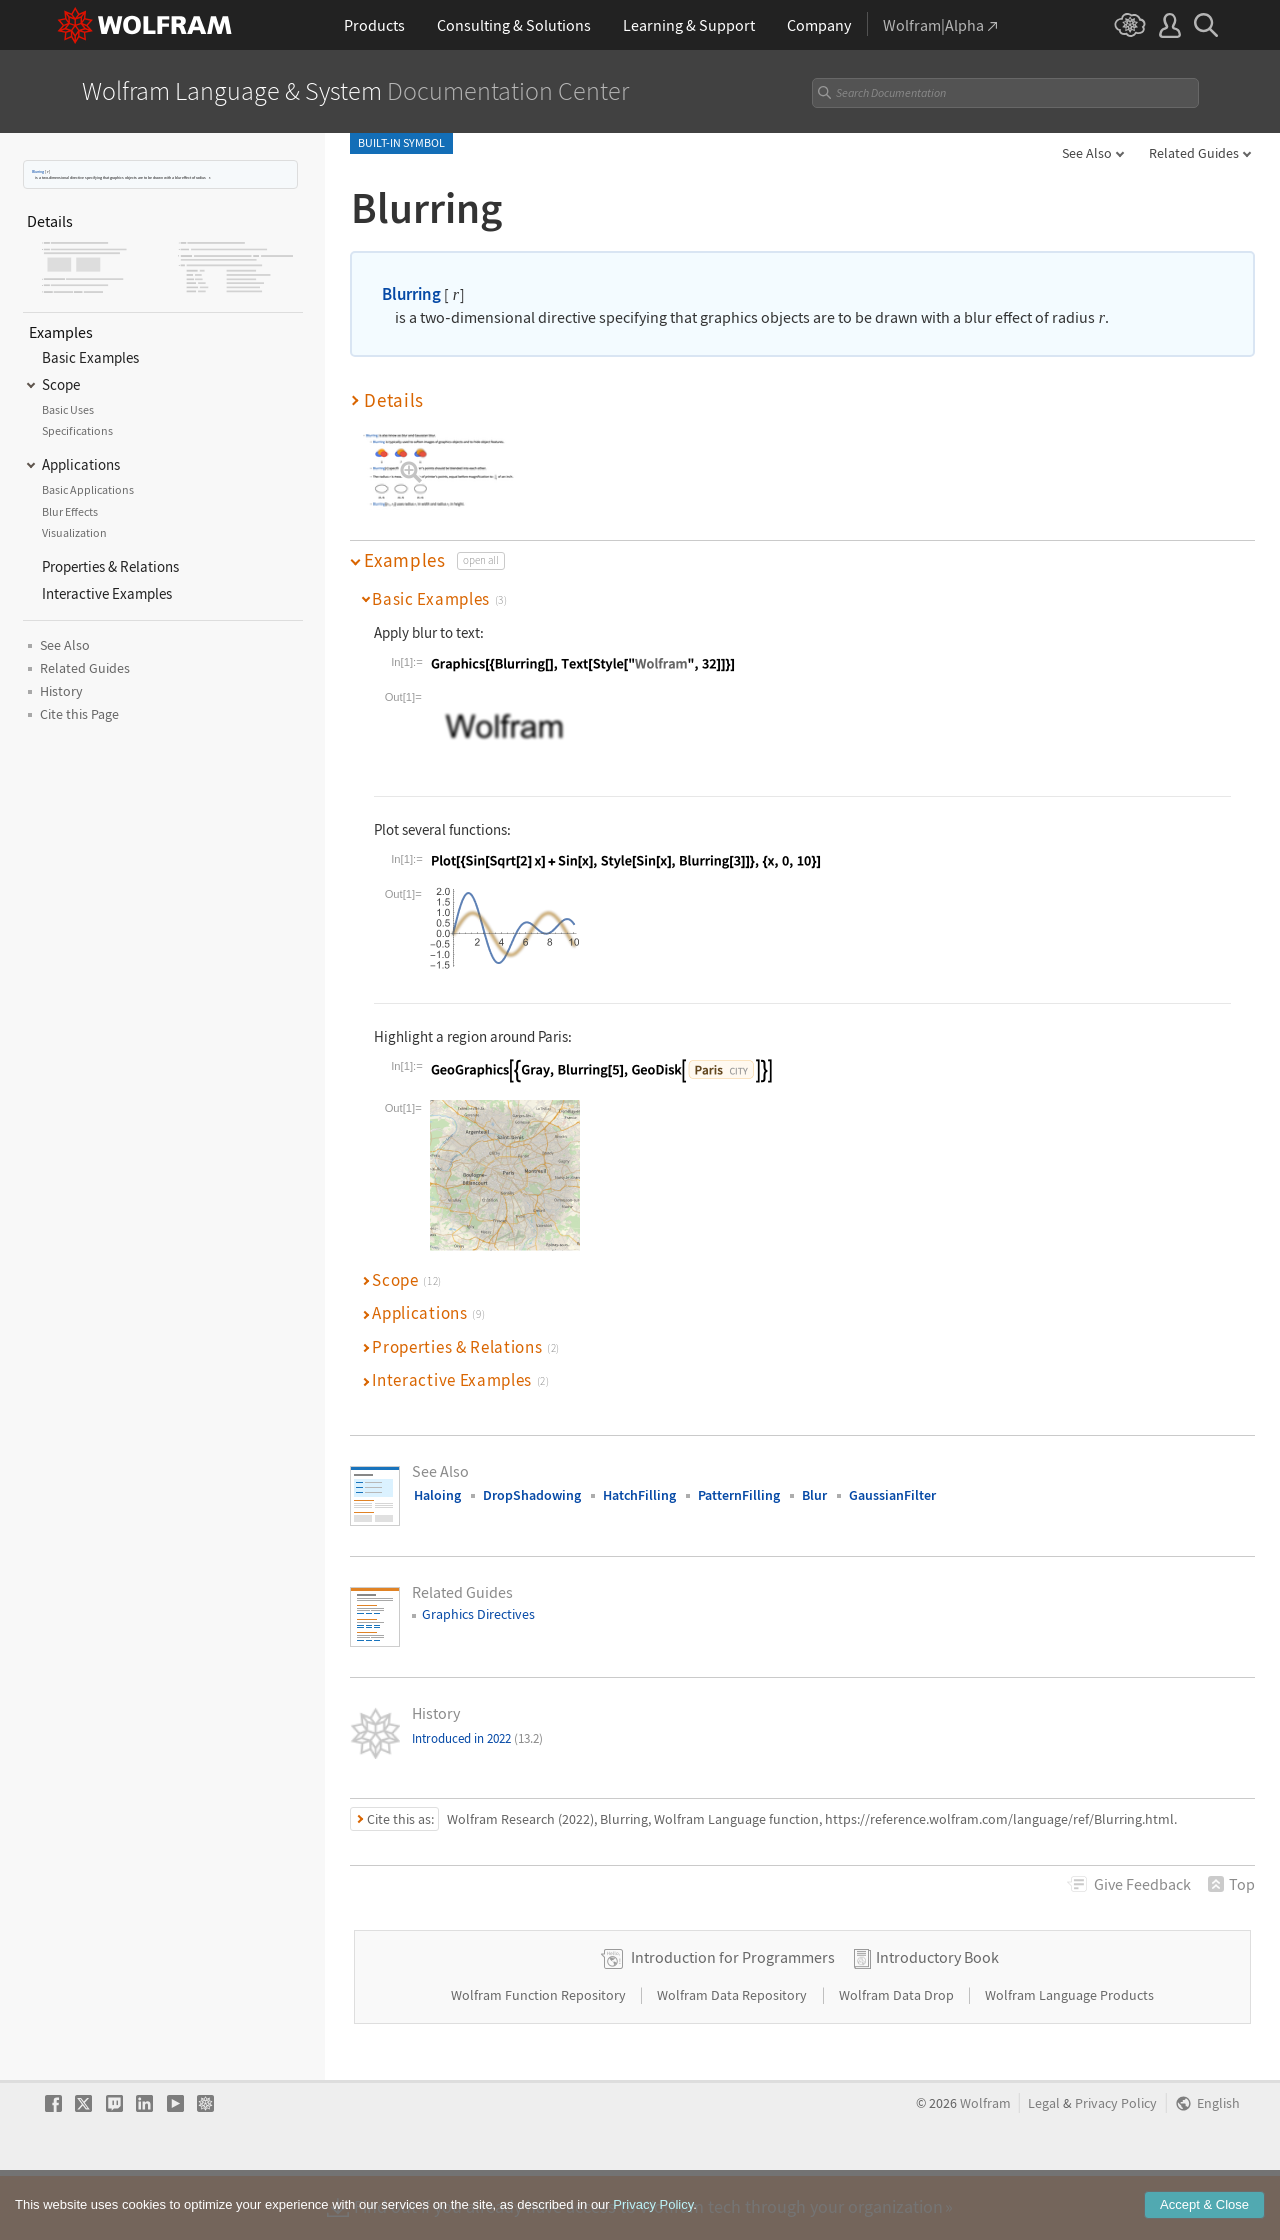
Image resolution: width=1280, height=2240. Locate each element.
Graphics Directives (478, 1614)
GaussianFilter (892, 1495)
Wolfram (985, 2166)
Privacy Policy (1116, 2166)
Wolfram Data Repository (733, 2058)
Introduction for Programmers (733, 2020)
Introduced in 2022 (477, 1738)
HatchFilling (639, 1495)
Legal (1044, 2166)
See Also (1087, 153)
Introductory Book (937, 2020)
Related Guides (1194, 153)
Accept (1204, 2209)
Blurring (38, 171)
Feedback (1142, 1884)
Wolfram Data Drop (898, 2058)
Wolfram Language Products (1069, 2058)
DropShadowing (532, 1495)
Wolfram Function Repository (540, 2058)
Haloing (437, 1495)
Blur (814, 1495)
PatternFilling (739, 1495)
